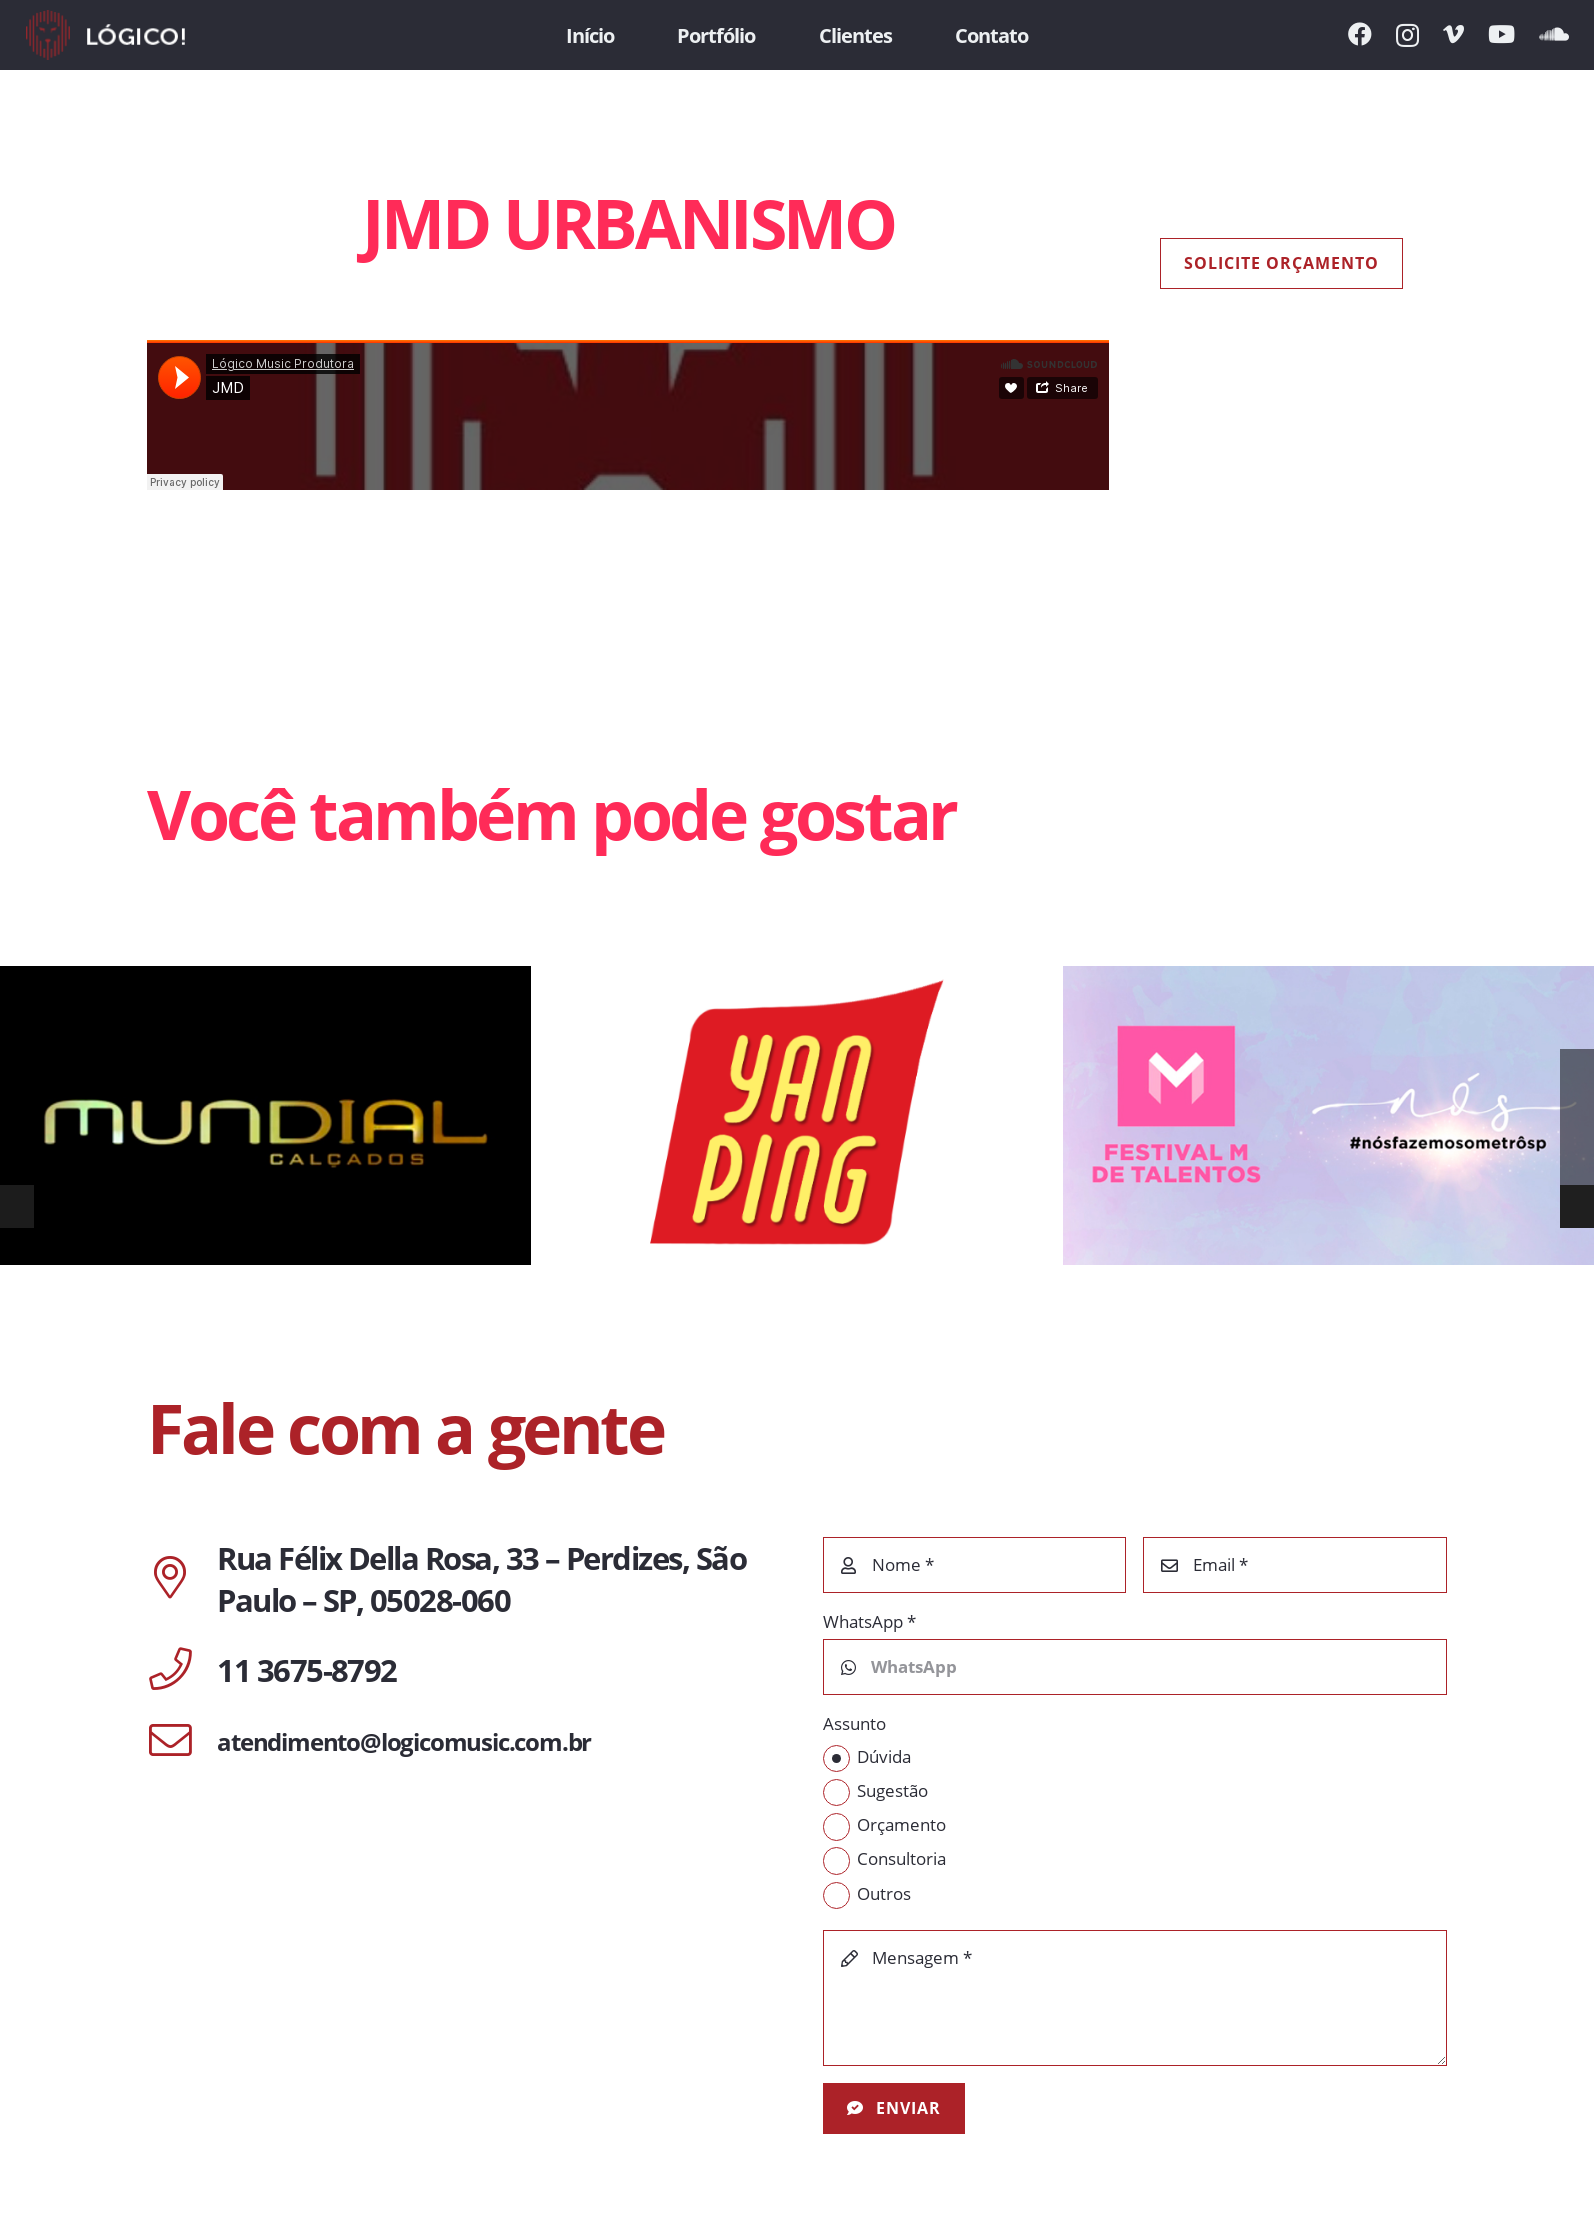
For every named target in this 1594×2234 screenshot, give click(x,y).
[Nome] (975, 1565)
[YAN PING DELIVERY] (796, 1115)
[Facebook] (1360, 34)
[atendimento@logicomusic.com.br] (182, 1742)
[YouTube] (1501, 34)
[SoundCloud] (1554, 34)
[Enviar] (894, 2108)
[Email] (1295, 1565)
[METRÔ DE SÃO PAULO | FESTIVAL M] (1328, 1115)
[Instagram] (1407, 35)
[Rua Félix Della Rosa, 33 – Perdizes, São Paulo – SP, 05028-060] (182, 1579)
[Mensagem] (1135, 1998)
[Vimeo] (1453, 34)
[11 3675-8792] (182, 1671)
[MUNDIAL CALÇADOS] (265, 1115)
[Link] (105, 35)
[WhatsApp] (1135, 1667)
